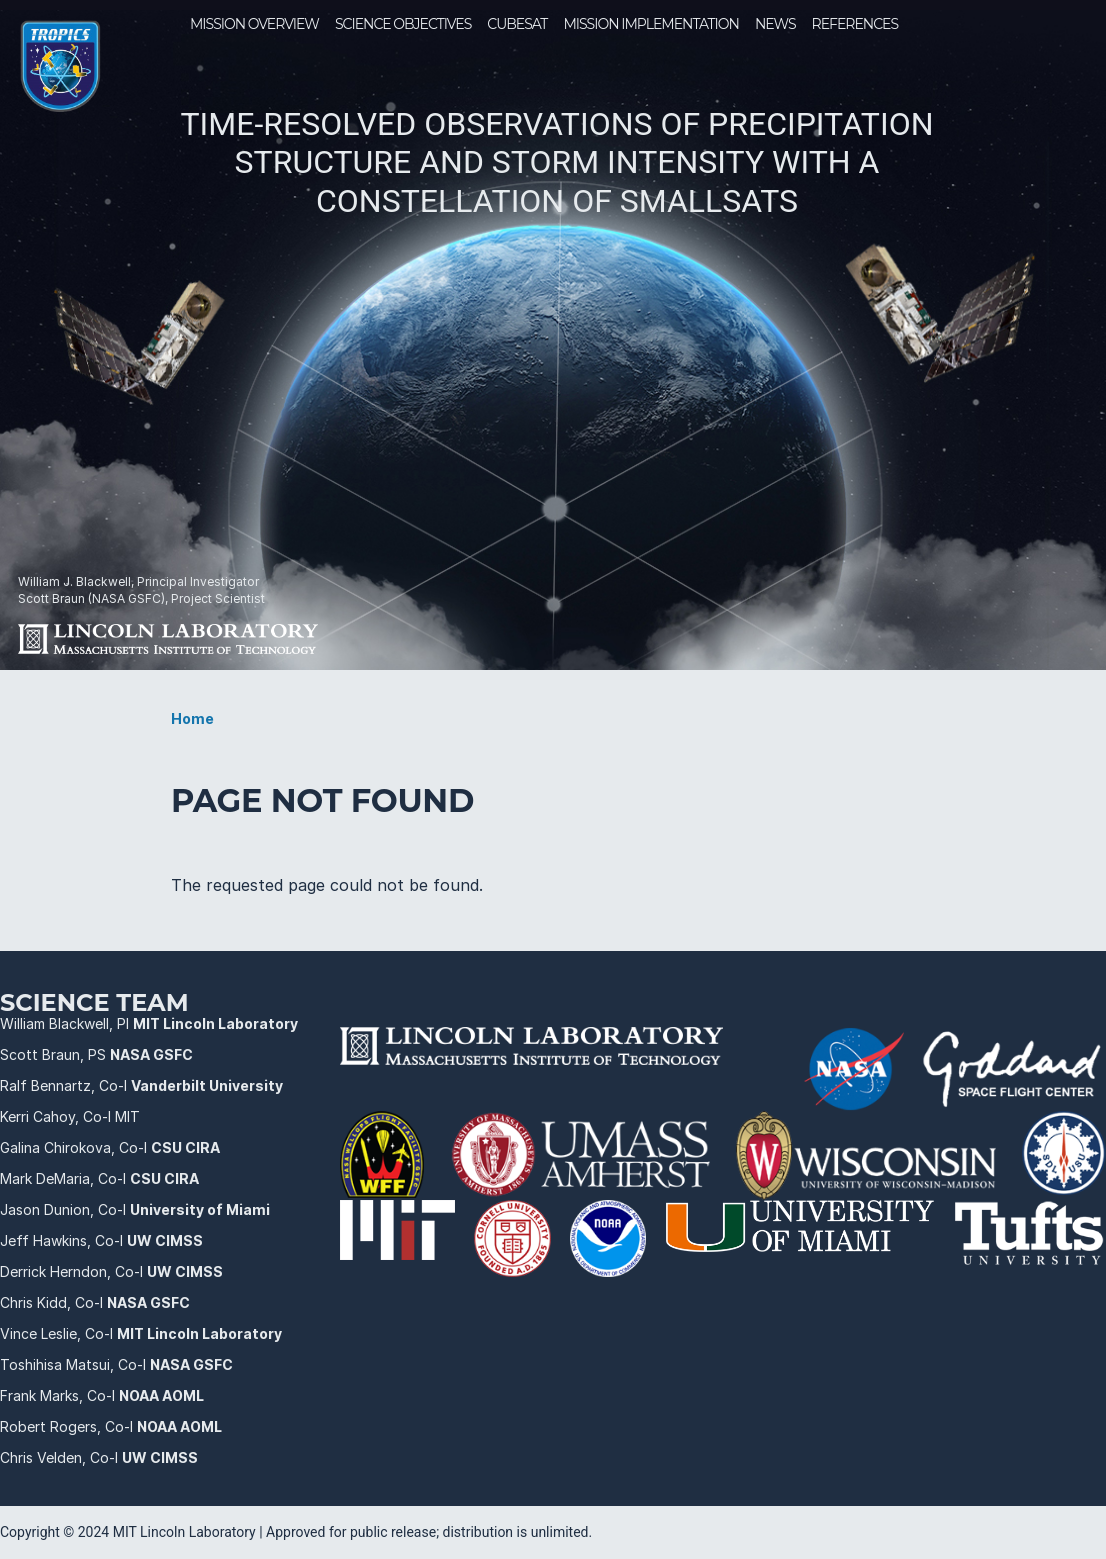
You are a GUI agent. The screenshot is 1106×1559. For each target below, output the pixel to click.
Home (192, 718)
